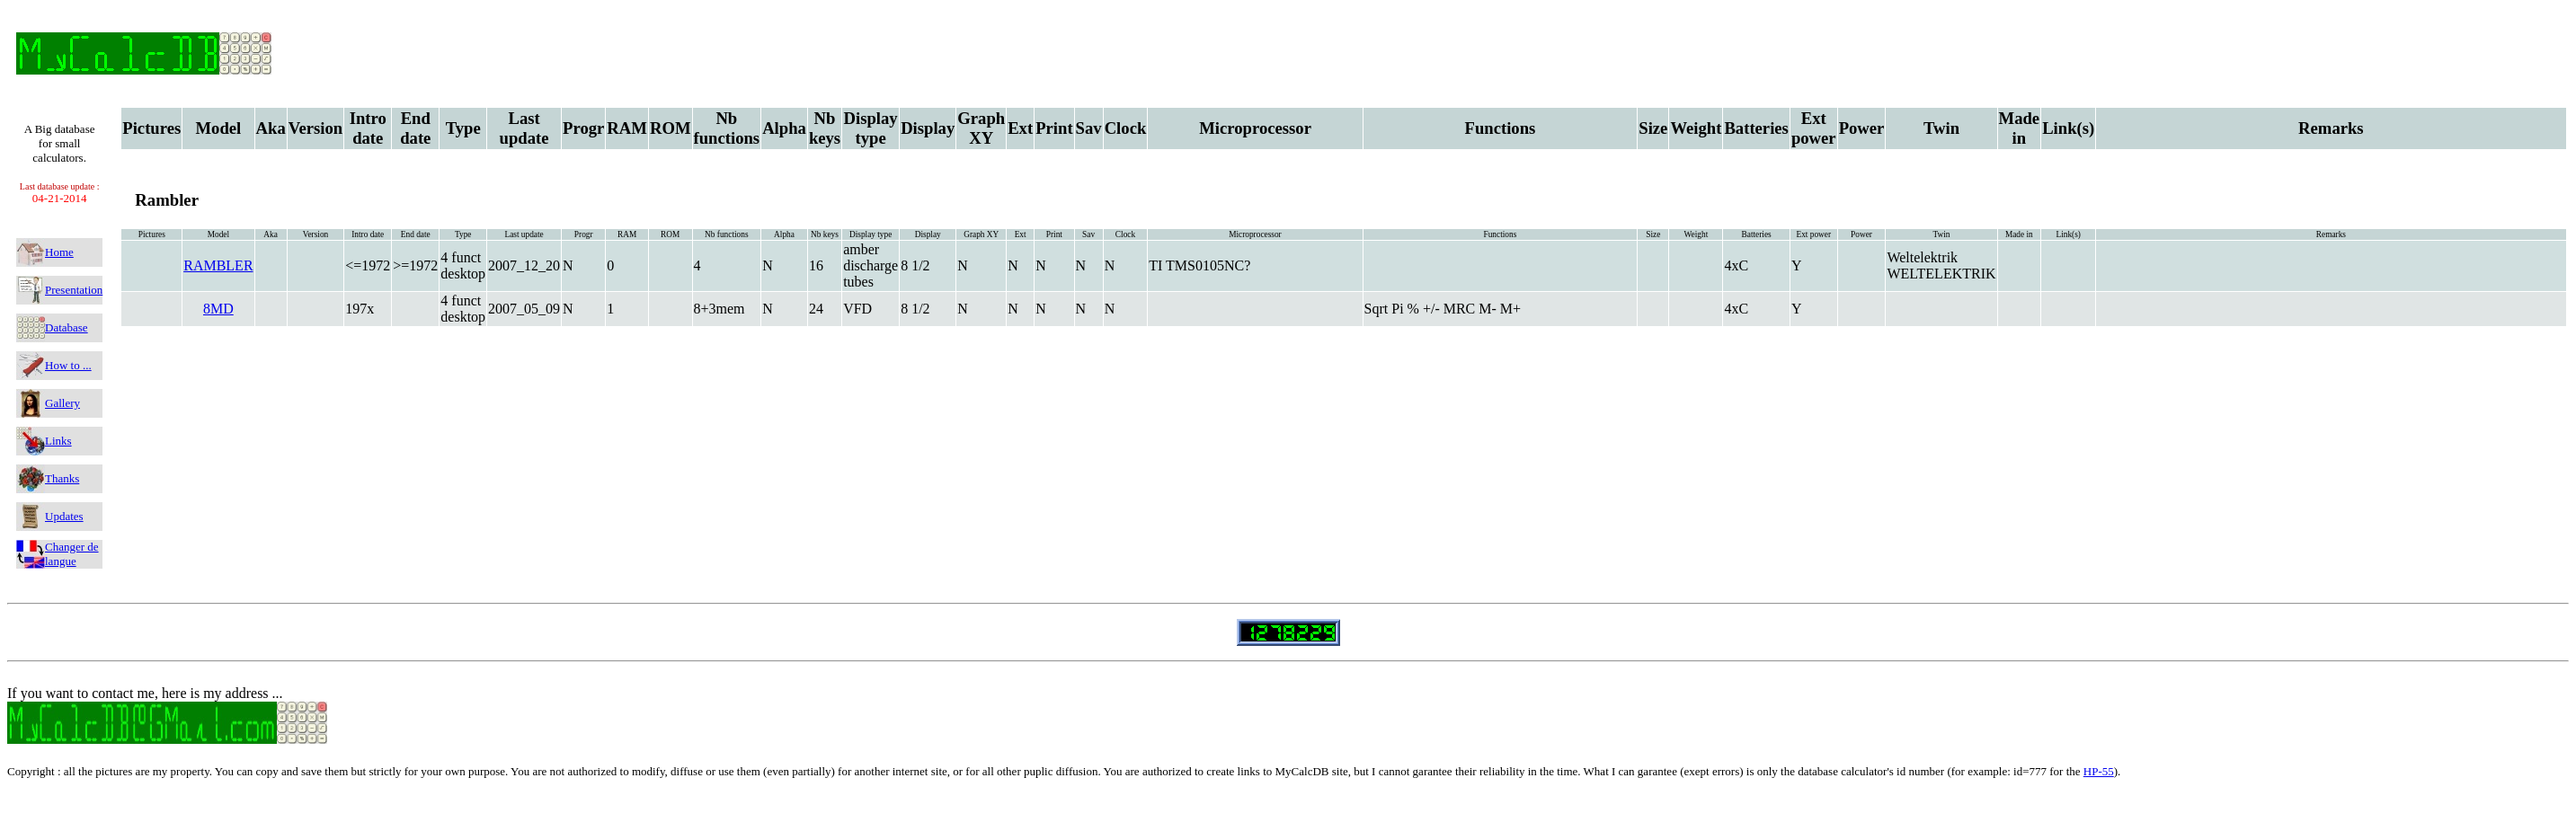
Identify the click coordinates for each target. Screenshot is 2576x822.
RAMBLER (218, 265)
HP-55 (2098, 771)
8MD (218, 308)
